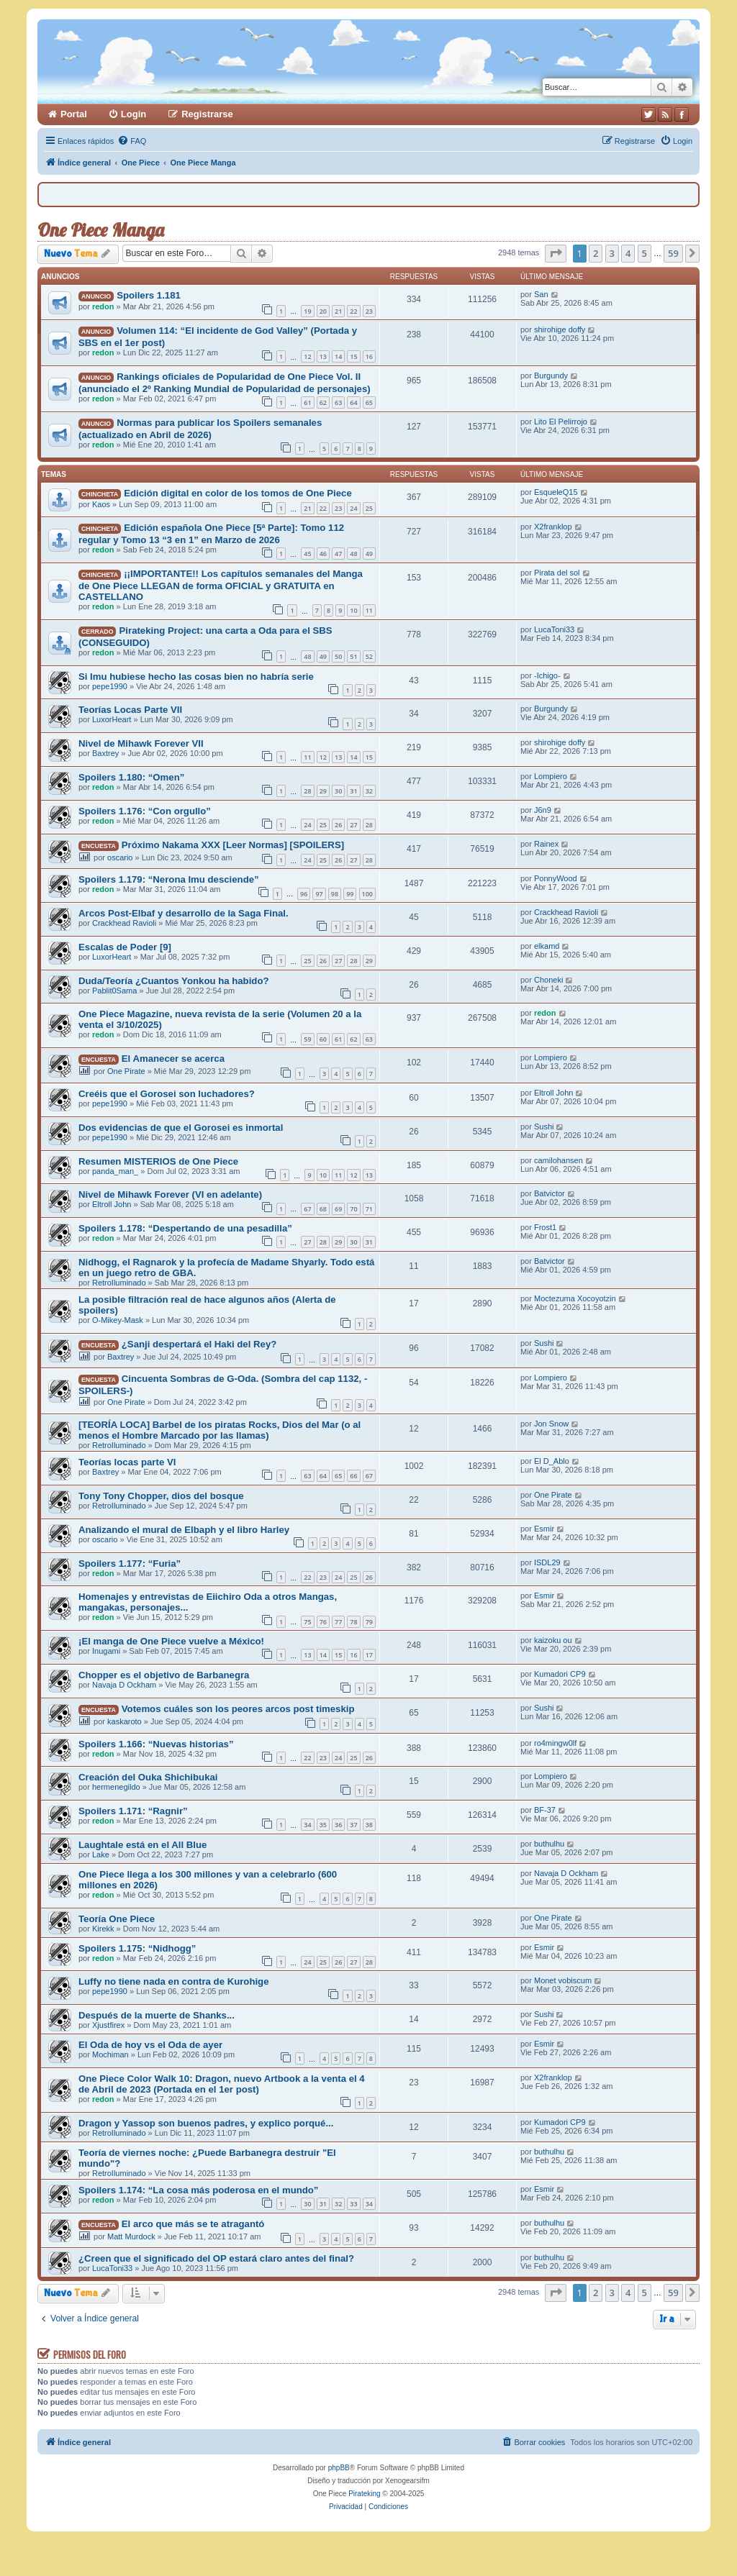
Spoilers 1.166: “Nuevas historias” (156, 1744)
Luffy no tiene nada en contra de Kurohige (173, 1981)
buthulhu (549, 1843)
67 (307, 1209)
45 (307, 553)
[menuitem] (131, 141)
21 (338, 311)
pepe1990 (109, 686)
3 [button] (612, 253)
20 (323, 311)
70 (353, 1209)
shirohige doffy (559, 329)
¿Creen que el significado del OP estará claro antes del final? (216, 2258)
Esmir (544, 1528)
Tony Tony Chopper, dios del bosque (161, 1495)
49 (369, 553)
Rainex (546, 843)
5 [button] (644, 253)
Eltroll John (553, 1092)
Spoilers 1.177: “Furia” (129, 1563)
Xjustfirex (108, 2025)
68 (323, 1209)
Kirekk (103, 1928)
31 (353, 791)
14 (338, 356)
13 (323, 356)
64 (353, 402)
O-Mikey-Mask (117, 1320)
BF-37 (545, 1810)
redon (103, 306)
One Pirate (126, 1071)
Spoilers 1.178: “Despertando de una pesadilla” (185, 1228)
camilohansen (558, 1160)
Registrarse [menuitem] (207, 114)
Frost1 (545, 1227)
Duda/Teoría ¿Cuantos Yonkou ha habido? (173, 980)
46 (323, 553)
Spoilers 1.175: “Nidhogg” (137, 1948)
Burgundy (551, 375)
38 (369, 1824)
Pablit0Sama (114, 990)
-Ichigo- (547, 675)
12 (307, 356)
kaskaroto (124, 1721)
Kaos (101, 504)
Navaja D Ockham (124, 1684)
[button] (555, 253)
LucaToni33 (554, 629)
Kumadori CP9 (560, 1674)
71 (369, 1209)
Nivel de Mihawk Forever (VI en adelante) (170, 1194)
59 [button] (673, 253)
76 (323, 1621)
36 (338, 1824)
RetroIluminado (119, 1282)
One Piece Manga (100, 230)
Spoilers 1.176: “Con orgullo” (144, 811)
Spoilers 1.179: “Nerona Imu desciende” (168, 879)
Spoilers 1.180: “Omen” (131, 777)
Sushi (544, 1126)
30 (338, 791)
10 (353, 610)
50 (338, 656)
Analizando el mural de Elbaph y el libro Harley (183, 1529)
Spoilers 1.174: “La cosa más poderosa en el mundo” (198, 2190)
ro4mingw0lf (555, 1743)
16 (369, 356)
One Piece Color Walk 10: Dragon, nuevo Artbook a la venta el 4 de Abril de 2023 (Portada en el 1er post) (221, 2084)
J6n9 (542, 810)
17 (369, 1655)
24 (353, 508)
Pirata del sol (557, 572)
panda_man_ (115, 1171)
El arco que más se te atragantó (193, 2223)
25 (369, 508)
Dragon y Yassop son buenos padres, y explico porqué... (205, 2123)
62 (323, 402)
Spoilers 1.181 (149, 295)
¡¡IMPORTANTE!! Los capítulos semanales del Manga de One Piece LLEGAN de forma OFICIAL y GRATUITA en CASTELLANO (220, 585)
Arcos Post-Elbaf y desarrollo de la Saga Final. (183, 913)
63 (338, 402)
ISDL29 (547, 1562)
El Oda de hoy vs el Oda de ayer (150, 2044)
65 (369, 402)
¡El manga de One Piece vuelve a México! (171, 1641)
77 (338, 1621)
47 (338, 553)
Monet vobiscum (563, 1980)
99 (349, 893)
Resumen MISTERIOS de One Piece (158, 1161)
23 (369, 311)
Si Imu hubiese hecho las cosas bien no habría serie (196, 676)
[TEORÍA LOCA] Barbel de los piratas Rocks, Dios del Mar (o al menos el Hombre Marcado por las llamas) (219, 1430)
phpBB (339, 2468)
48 (353, 553)
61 (307, 402)
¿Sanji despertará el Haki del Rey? (199, 1344)
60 (323, 1039)
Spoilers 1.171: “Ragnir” (133, 1811)
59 (307, 1039)
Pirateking (364, 2494)
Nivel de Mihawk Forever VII (141, 743)
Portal (73, 114)
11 (369, 610)
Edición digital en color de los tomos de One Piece (238, 493)
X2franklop (553, 526)
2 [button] (595, 253)
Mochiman (110, 2054)
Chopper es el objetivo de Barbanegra (163, 1675)
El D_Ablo (551, 1461)
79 (369, 1621)
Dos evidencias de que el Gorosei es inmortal (180, 1127)
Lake (100, 1854)
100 (367, 893)
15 (353, 356)
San (541, 294)
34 (307, 1824)
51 (353, 656)
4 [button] (627, 253)
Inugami (106, 1651)
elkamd (546, 946)
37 (353, 1824)
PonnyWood (555, 878)
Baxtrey (105, 753)
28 (307, 791)
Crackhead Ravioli (124, 923)
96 (303, 893)
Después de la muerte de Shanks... (156, 2015)
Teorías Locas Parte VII (130, 709)
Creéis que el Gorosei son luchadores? (166, 1093)
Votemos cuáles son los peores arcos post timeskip (238, 1708)
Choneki (548, 979)
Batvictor (549, 1193)
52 (369, 656)
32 (369, 791)
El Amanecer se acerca (173, 1058)
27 (353, 824)
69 (338, 1209)
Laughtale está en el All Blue (142, 1844)
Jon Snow (551, 1423)
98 (334, 893)
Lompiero (550, 776)
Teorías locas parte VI (127, 1462)
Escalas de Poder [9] (124, 947)
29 (323, 791)
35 (323, 1824)
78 (353, 1621)
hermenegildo (116, 1787)
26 (338, 824)
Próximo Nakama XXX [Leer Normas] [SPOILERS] (233, 844)
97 (318, 893)
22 (353, 311)
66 (353, 1475)
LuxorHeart (111, 719)
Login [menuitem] (133, 114)
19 (307, 311)
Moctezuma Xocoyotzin (575, 1298)
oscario (119, 857)
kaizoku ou (553, 1640)
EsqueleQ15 (556, 492)
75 (307, 1621)
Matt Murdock (131, 2236)
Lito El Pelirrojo (560, 421)
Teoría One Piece (116, 1918)
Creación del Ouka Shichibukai (147, 1777)
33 (353, 2203)
